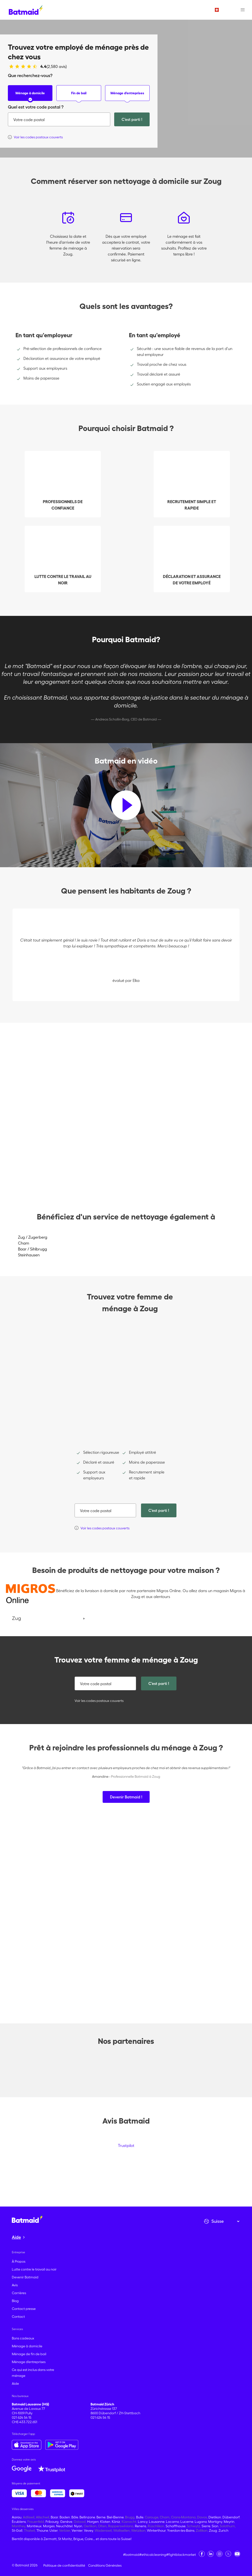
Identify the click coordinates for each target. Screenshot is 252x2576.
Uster (53, 2530)
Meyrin (229, 2522)
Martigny (215, 2522)
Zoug (213, 2530)
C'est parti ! (132, 119)
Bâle (74, 2517)
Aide (15, 2383)
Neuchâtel (64, 2526)
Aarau (16, 2517)
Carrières (19, 2293)
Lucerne (186, 2522)
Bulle (139, 2517)
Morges (49, 2526)
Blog (15, 2301)
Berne (100, 2517)
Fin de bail (78, 96)
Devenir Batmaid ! (126, 1797)
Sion (215, 2526)
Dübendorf (230, 2517)
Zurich (223, 2530)
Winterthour (156, 2530)
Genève (66, 2522)
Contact (18, 2317)
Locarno (172, 2522)
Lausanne (156, 2522)
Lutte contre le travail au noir (34, 2269)
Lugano (201, 2522)
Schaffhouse (175, 2526)
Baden (65, 2517)
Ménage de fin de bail (29, 2354)
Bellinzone (87, 2517)
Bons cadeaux (23, 2338)
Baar (54, 2517)
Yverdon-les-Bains (180, 2530)
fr (219, 10)
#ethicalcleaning (152, 2555)
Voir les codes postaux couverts (99, 1701)
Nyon (78, 2526)
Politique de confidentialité (64, 2565)
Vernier (77, 2530)
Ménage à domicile (30, 96)
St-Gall (17, 2530)
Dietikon (214, 2517)
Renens (140, 2526)
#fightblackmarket (181, 2555)
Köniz (116, 2522)
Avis (15, 2285)
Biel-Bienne (115, 2517)
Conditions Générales (105, 2565)
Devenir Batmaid (25, 2277)
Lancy (142, 2522)
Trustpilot (126, 2145)
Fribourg (52, 2522)
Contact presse (24, 2309)
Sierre (206, 2526)
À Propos (18, 2261)
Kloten (105, 2522)
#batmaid (131, 2555)
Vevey (88, 2530)
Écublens (19, 2522)
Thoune (42, 2530)
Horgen (93, 2522)
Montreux (34, 2526)
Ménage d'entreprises (127, 96)
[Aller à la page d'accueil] (27, 2219)
